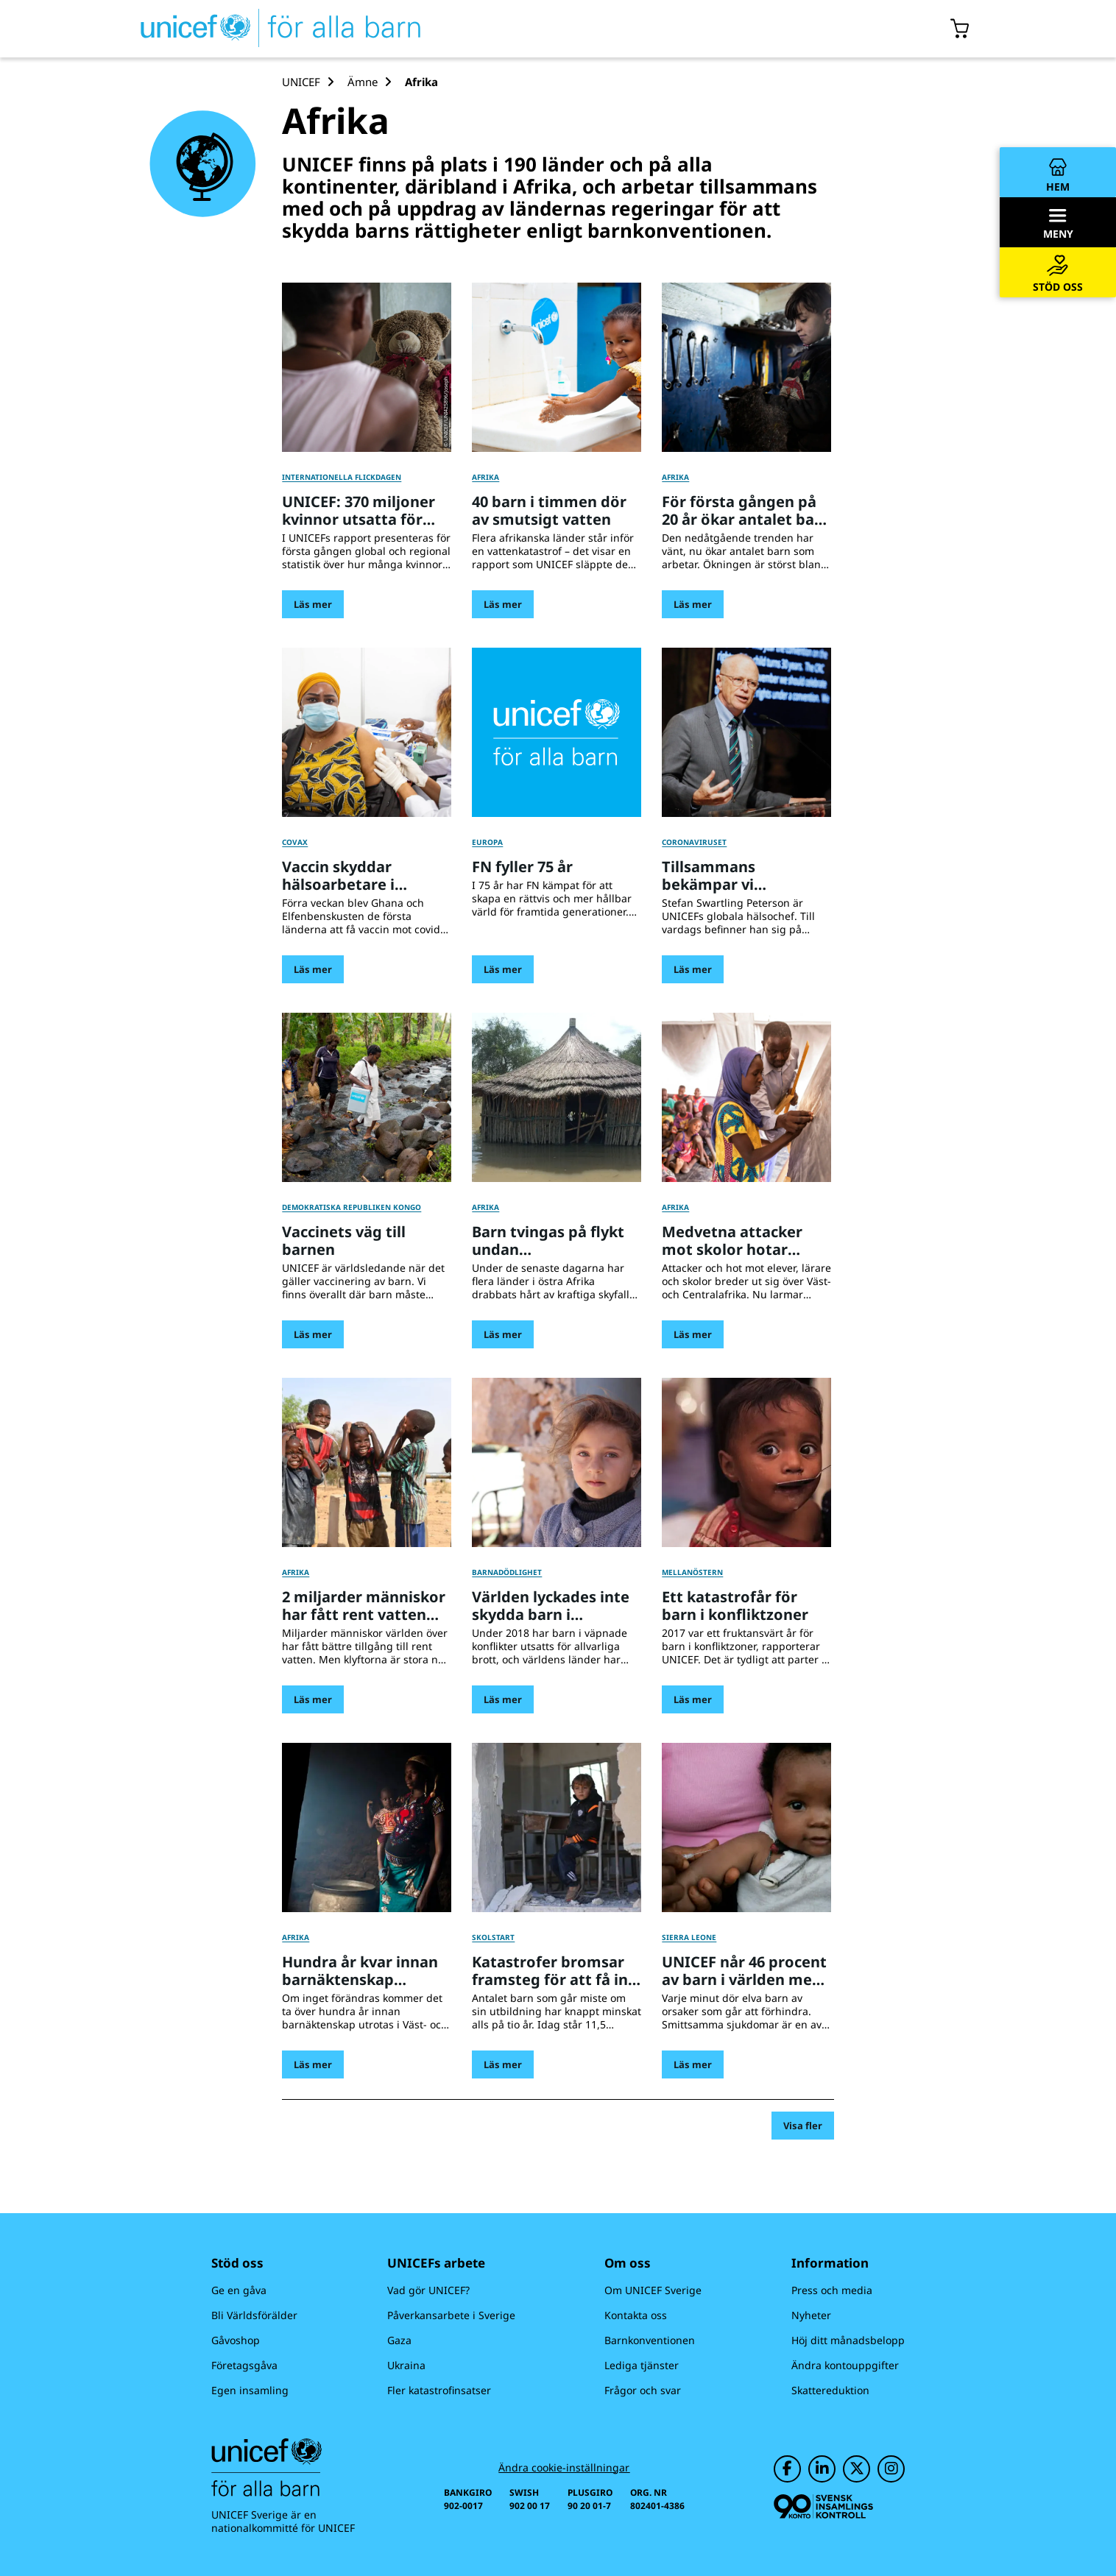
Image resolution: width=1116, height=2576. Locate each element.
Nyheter (811, 2315)
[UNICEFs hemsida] (254, 28)
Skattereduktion (830, 2390)
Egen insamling (250, 2390)
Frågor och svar (642, 2390)
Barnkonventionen (649, 2340)
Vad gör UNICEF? (428, 2290)
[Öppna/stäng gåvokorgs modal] (960, 28)
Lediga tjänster (641, 2365)
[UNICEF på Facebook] (787, 2469)
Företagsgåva (244, 2365)
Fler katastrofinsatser (439, 2390)
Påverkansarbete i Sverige (451, 2315)
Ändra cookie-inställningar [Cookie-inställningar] (563, 2467)
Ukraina (406, 2365)
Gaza (399, 2340)
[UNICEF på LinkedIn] (822, 2469)
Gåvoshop (235, 2340)
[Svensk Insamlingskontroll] (823, 2506)
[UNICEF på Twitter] (856, 2469)
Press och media (831, 2290)
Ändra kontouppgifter (845, 2365)
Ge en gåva (238, 2290)
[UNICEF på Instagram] (891, 2469)
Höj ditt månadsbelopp (848, 2340)
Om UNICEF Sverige (653, 2290)
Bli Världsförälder (254, 2315)
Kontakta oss (635, 2315)
